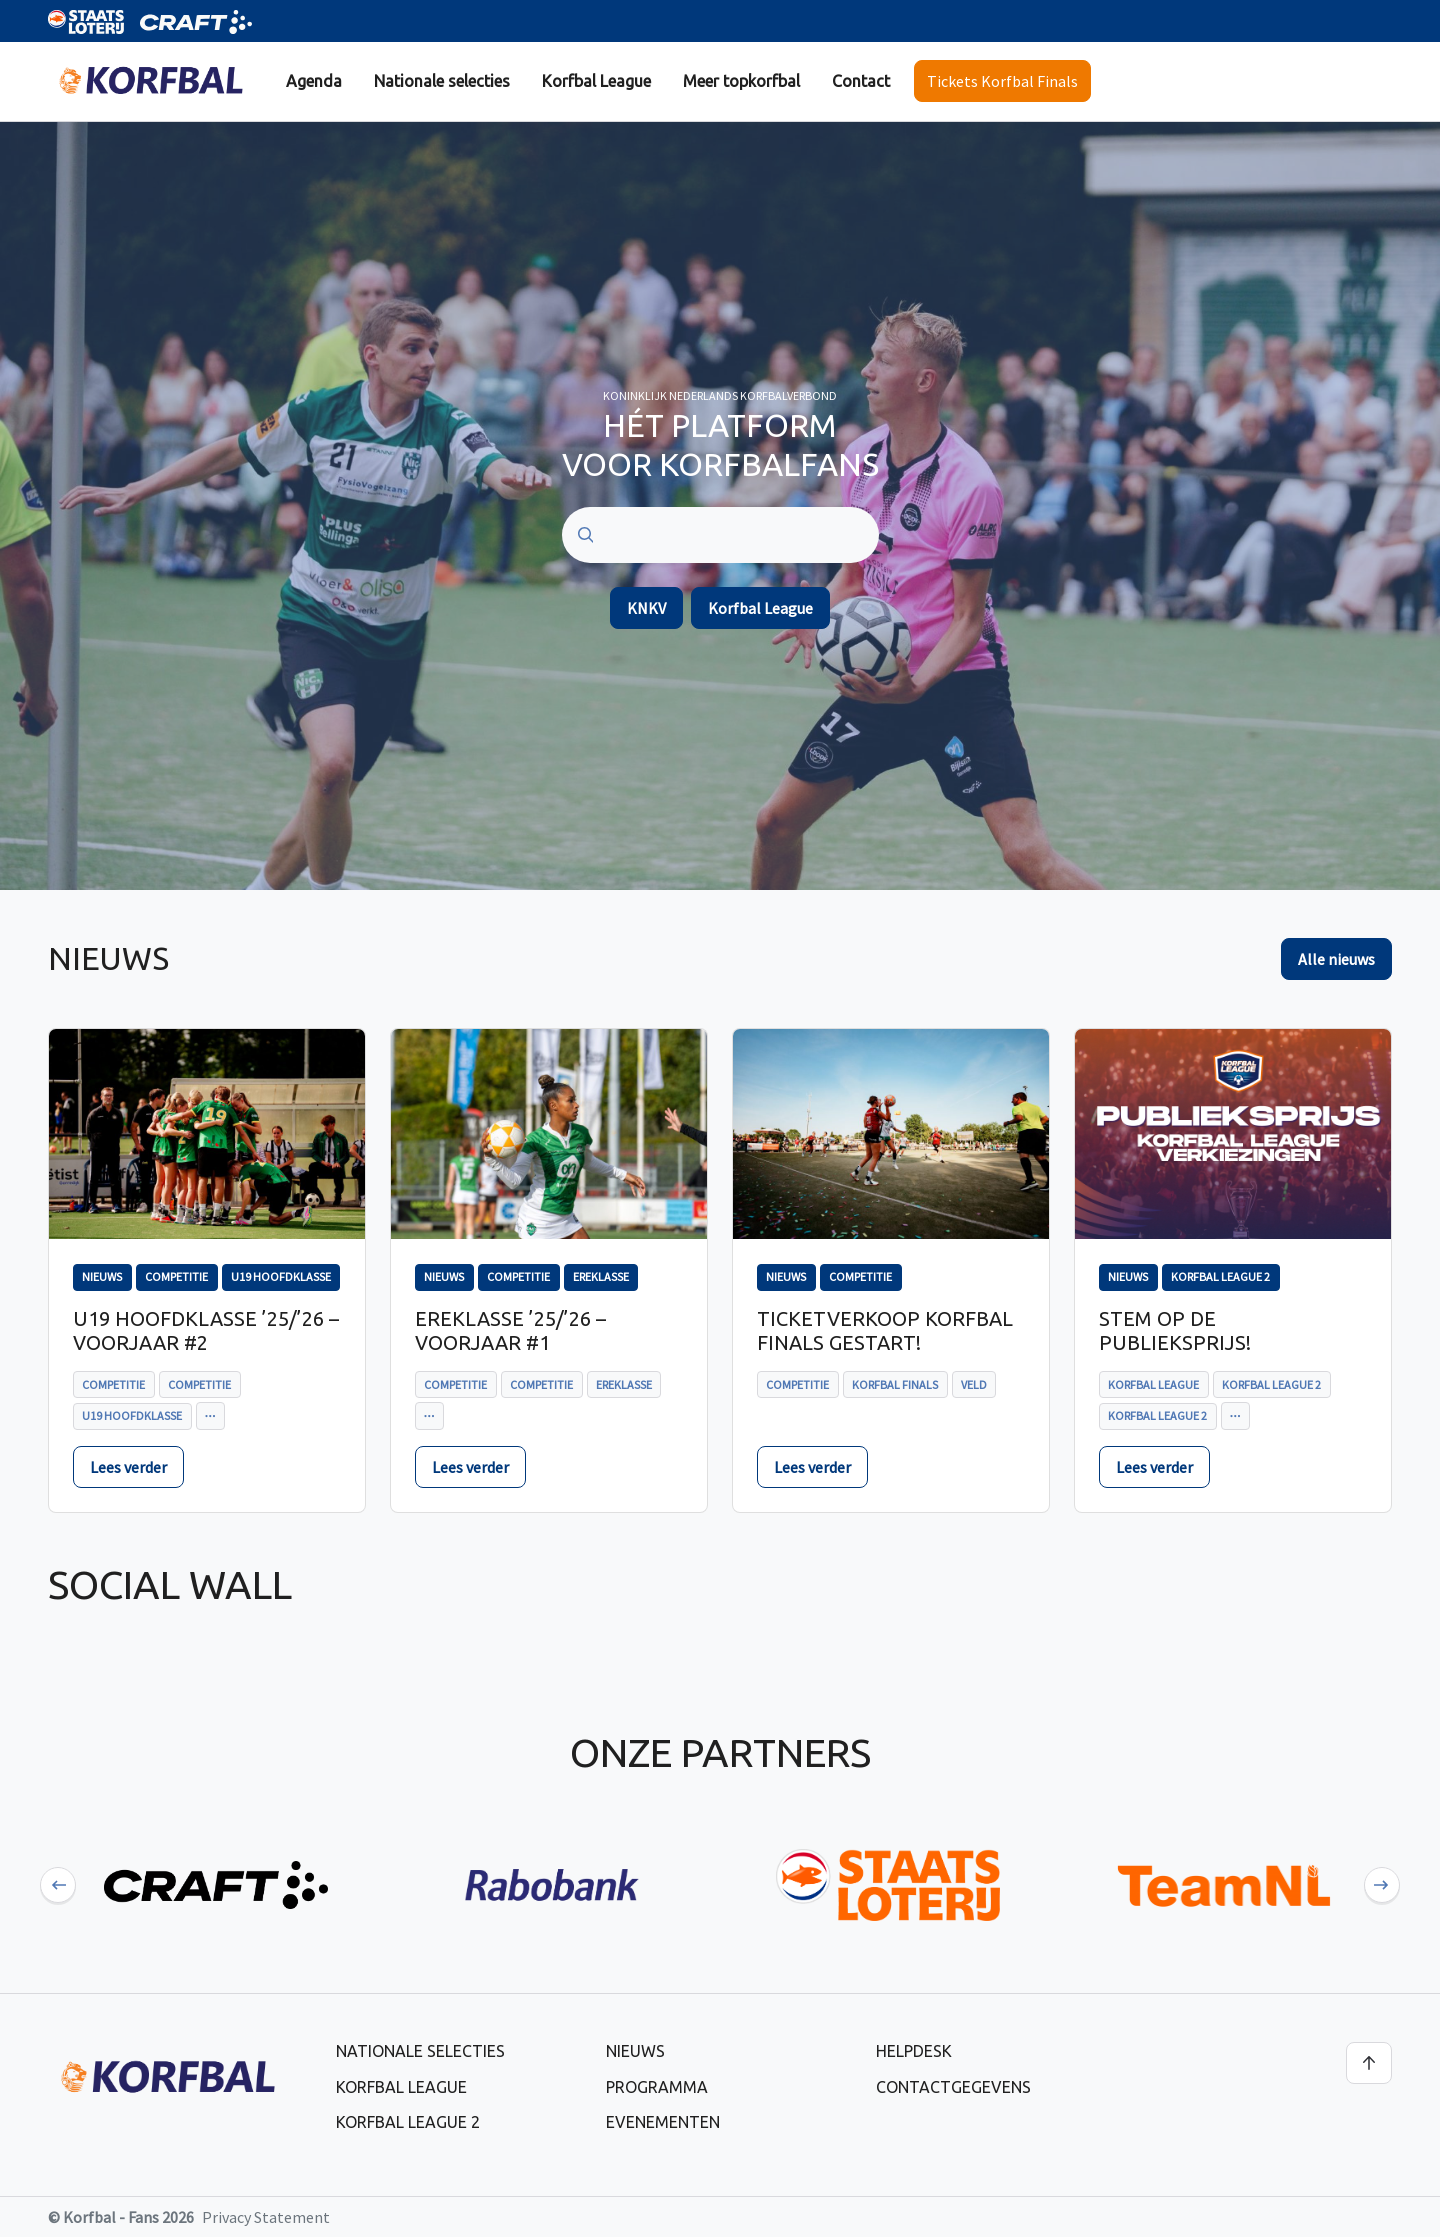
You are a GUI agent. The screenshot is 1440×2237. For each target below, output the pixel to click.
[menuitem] (314, 81)
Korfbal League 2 (408, 2122)
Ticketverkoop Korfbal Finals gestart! (885, 1330)
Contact (861, 81)
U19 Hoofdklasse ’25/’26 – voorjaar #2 (206, 1330)
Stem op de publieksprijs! (1175, 1330)
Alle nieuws (1336, 959)
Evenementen (663, 2122)
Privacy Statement (266, 2217)
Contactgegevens (953, 2087)
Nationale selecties (442, 81)
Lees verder (128, 1467)
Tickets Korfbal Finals (1002, 81)
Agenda (314, 81)
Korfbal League (596, 81)
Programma (657, 2087)
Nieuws (635, 2051)
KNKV (646, 608)
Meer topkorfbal (741, 81)
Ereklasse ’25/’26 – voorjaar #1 (510, 1330)
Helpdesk (914, 2051)
